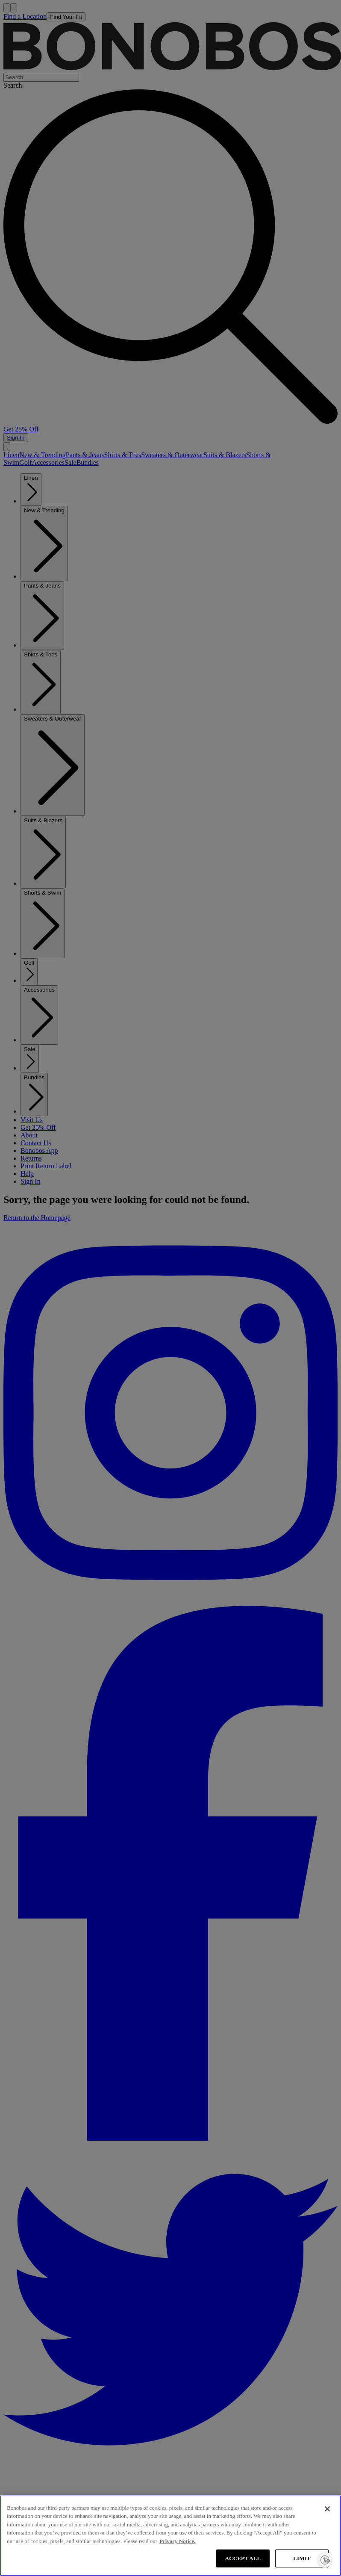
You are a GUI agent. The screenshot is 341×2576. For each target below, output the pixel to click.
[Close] (327, 2508)
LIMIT (301, 2558)
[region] (170, 2535)
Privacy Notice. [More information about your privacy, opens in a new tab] (177, 2541)
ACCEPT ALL (243, 2558)
